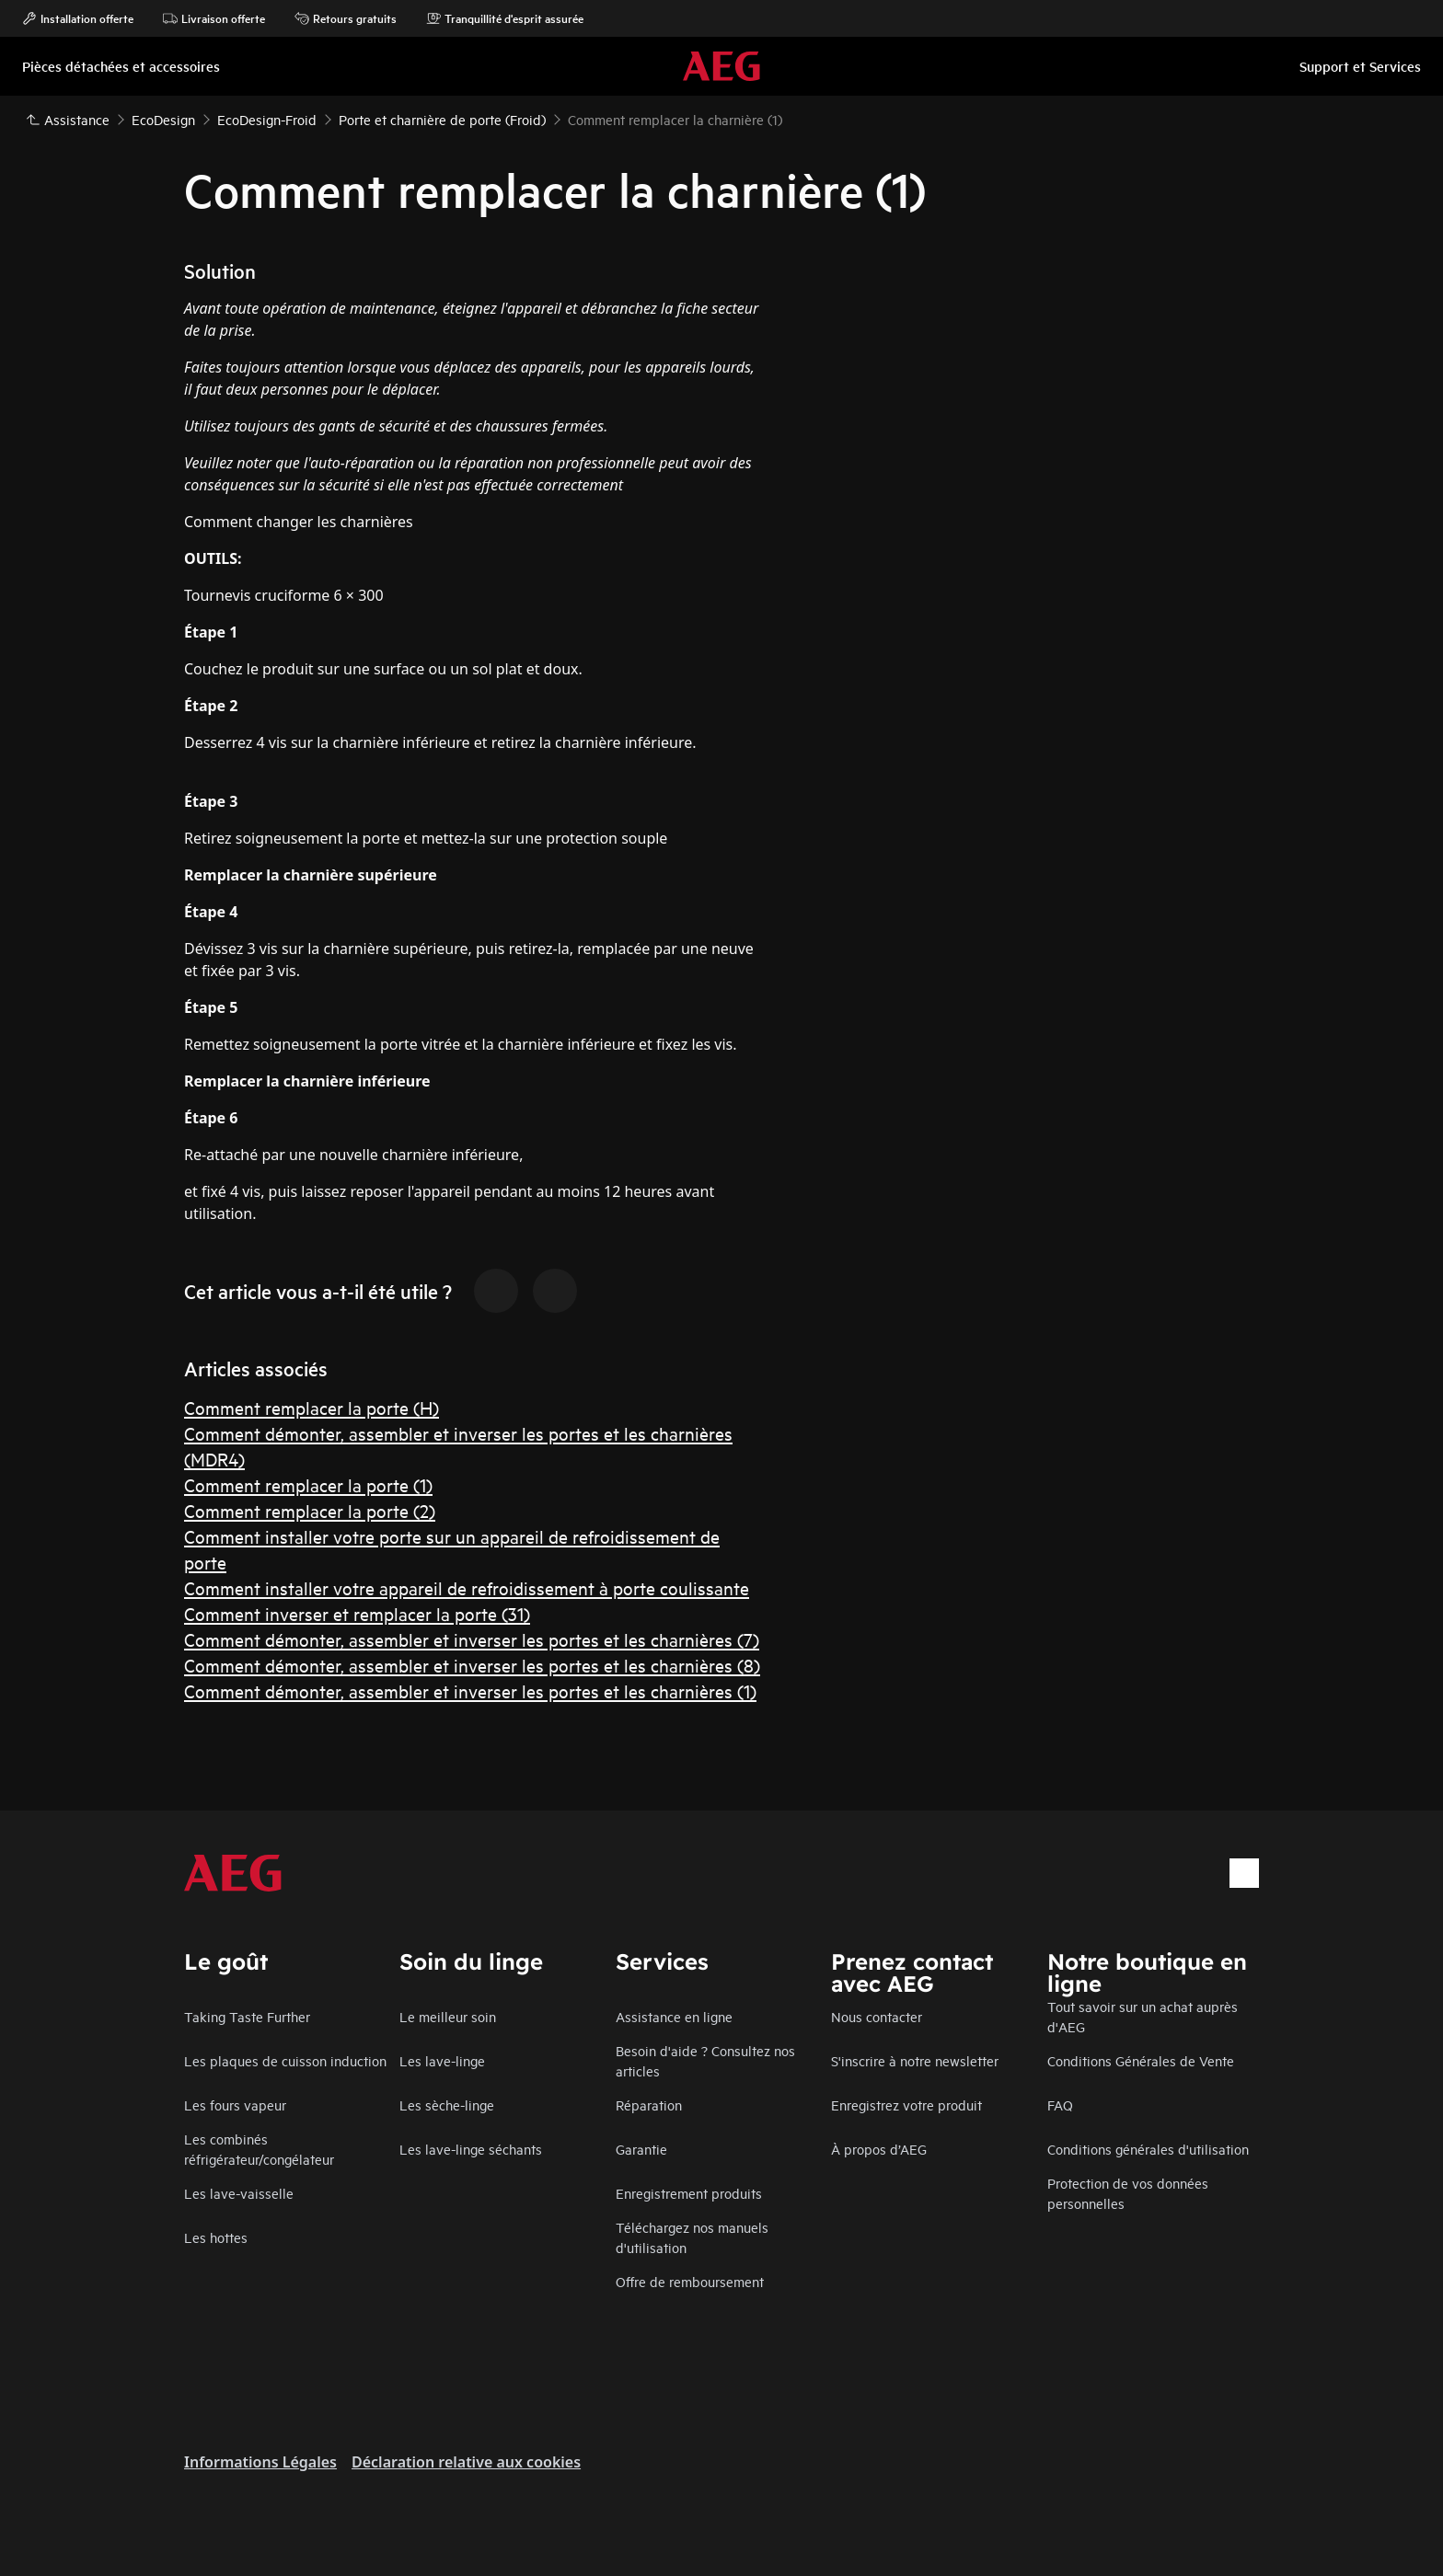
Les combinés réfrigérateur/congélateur (259, 2149)
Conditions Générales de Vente (1140, 2060)
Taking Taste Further (247, 2016)
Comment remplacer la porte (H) (311, 1407)
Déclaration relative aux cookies (466, 2462)
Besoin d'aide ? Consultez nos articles (705, 2060)
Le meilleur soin (447, 2016)
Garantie (641, 2148)
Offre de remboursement (690, 2281)
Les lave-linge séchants (470, 2148)
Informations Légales (260, 2462)
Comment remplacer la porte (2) (309, 1510)
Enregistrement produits (689, 2193)
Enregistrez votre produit (906, 2104)
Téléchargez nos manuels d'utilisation (692, 2237)
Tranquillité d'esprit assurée (504, 18)
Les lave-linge (442, 2060)
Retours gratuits (345, 18)
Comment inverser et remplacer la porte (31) (357, 1613)
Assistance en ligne (674, 2016)
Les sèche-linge (446, 2104)
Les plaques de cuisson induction (285, 2060)
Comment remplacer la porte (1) (308, 1484)
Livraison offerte (214, 18)
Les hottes (216, 2237)
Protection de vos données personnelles (1127, 2193)
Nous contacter (876, 2016)
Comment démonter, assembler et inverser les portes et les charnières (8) (472, 1664)
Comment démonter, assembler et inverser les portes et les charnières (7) (471, 1638)
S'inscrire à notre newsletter (915, 2060)
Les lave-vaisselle (239, 2193)
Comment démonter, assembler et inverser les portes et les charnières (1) (470, 1690)
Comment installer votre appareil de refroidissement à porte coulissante (466, 1587)
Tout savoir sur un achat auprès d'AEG (1142, 2016)
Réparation (649, 2104)
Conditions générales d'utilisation (1148, 2148)
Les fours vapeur (235, 2104)
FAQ (1060, 2104)
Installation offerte (77, 18)
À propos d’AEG (879, 2148)
